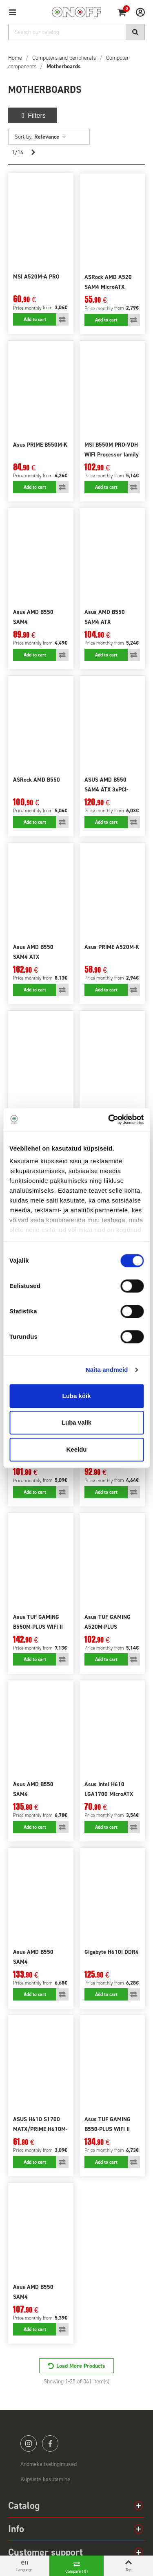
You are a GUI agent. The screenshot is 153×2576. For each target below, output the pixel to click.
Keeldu (76, 1449)
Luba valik (76, 1422)
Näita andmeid (107, 1369)
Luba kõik (76, 1395)
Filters (33, 115)
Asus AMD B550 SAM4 (33, 617)
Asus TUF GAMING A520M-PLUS (107, 1622)
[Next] (33, 152)
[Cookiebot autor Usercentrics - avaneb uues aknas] (109, 1119)
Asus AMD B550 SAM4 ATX (104, 617)
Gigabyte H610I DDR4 (111, 1952)
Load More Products (80, 2366)
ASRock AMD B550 (36, 780)
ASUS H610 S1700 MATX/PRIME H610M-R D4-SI (40, 2129)
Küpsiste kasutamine (45, 2479)
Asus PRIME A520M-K (111, 947)
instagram (28, 2443)
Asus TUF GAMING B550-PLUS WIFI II (107, 2124)
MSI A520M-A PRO (36, 277)
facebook (50, 2443)
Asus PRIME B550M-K (40, 445)
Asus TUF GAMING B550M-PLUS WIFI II (38, 1622)
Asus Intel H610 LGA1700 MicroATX (108, 1789)
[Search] (76, 32)
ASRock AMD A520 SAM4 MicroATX (108, 282)
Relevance (50, 137)
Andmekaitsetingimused (48, 2464)
